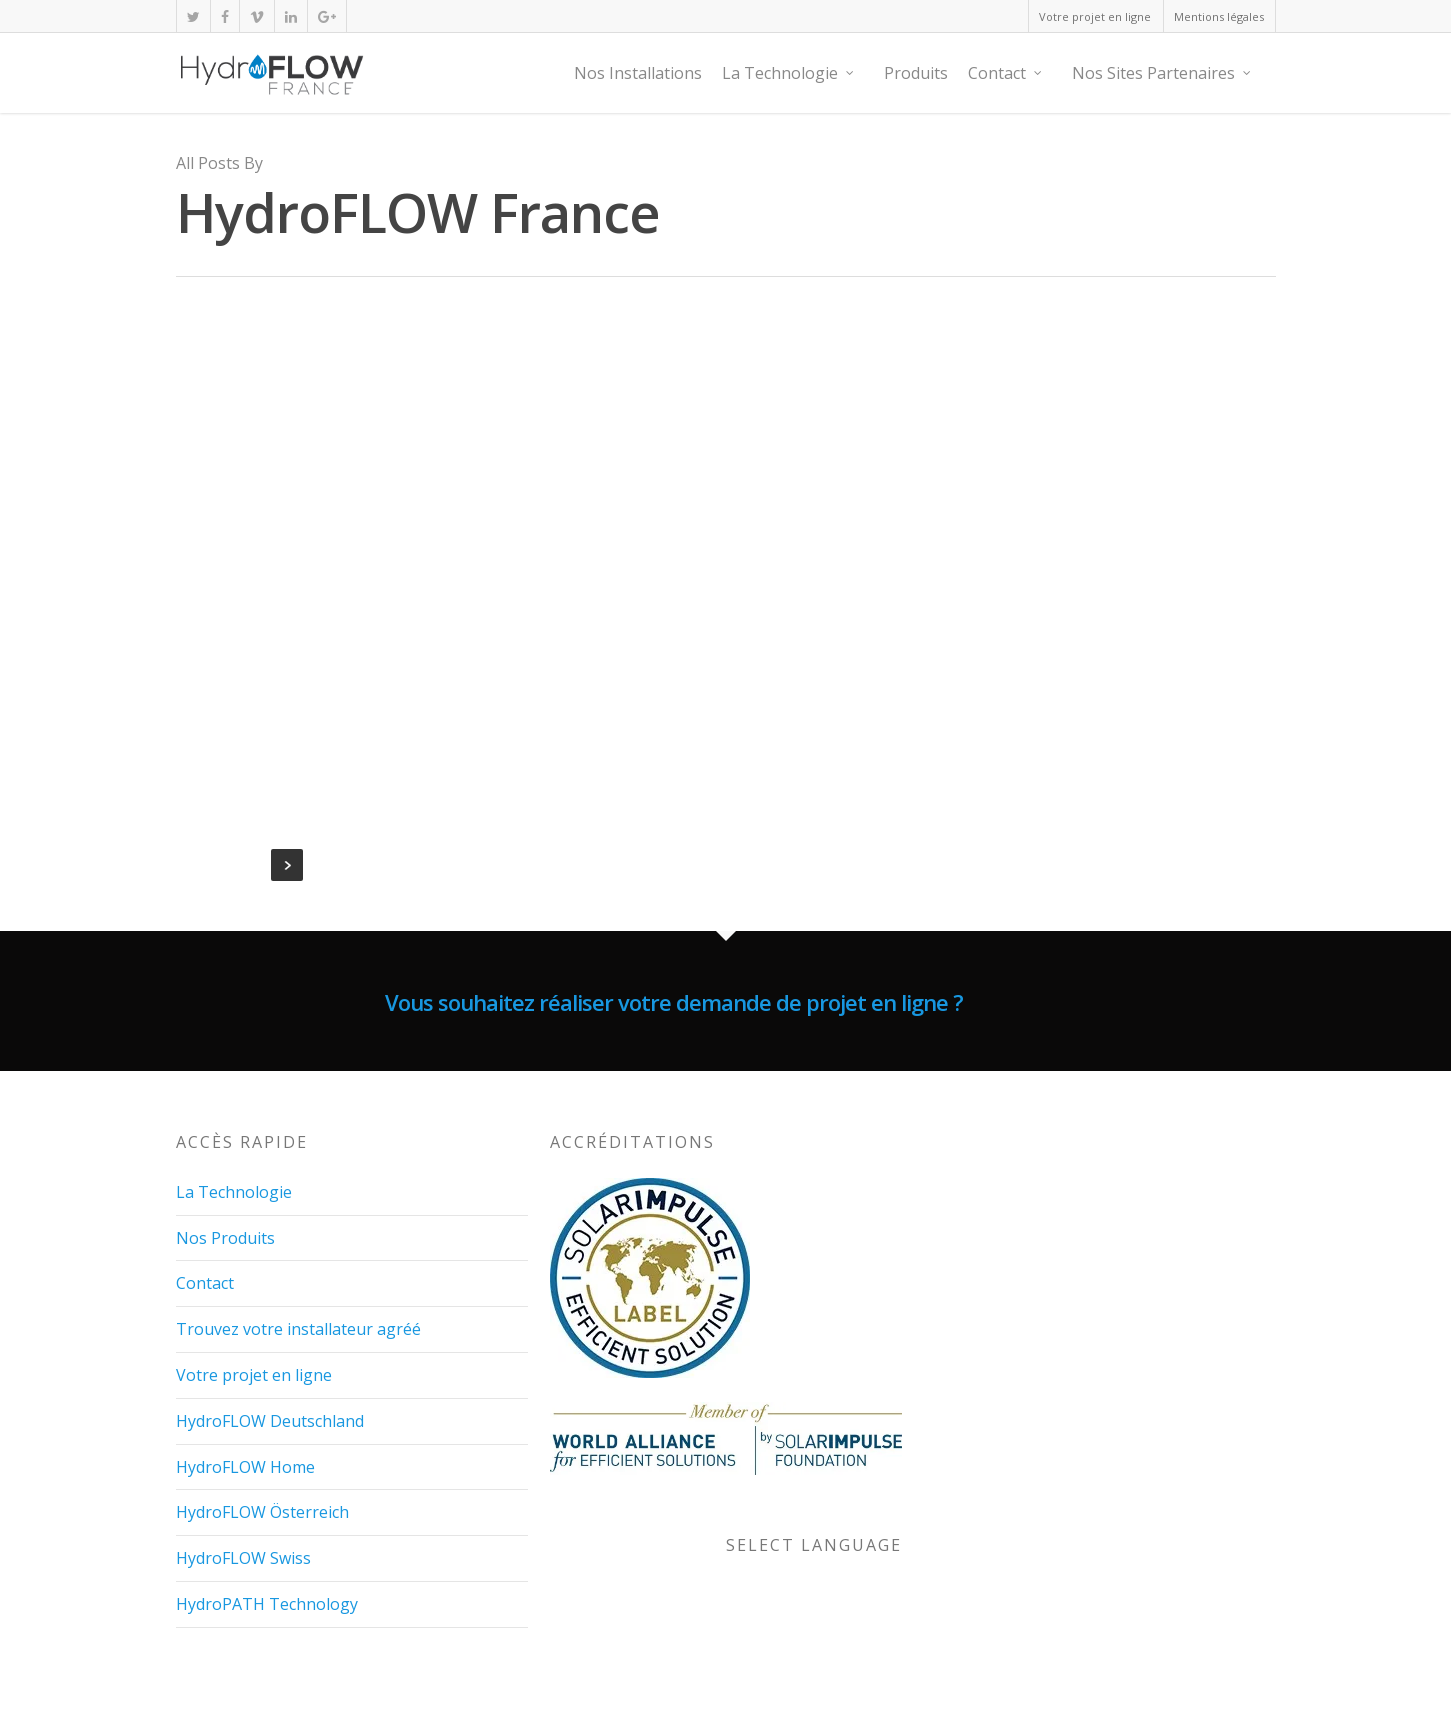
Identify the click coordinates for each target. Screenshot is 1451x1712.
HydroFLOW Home (245, 1465)
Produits (916, 73)
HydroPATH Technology (267, 1603)
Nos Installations (638, 73)
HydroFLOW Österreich (262, 1511)
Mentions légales (1219, 16)
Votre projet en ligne (1095, 16)
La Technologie (789, 73)
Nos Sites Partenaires (1162, 73)
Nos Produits (225, 1236)
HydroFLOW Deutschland (270, 1420)
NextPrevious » (287, 865)
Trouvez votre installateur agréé (298, 1328)
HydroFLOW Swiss (243, 1557)
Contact (1006, 73)
